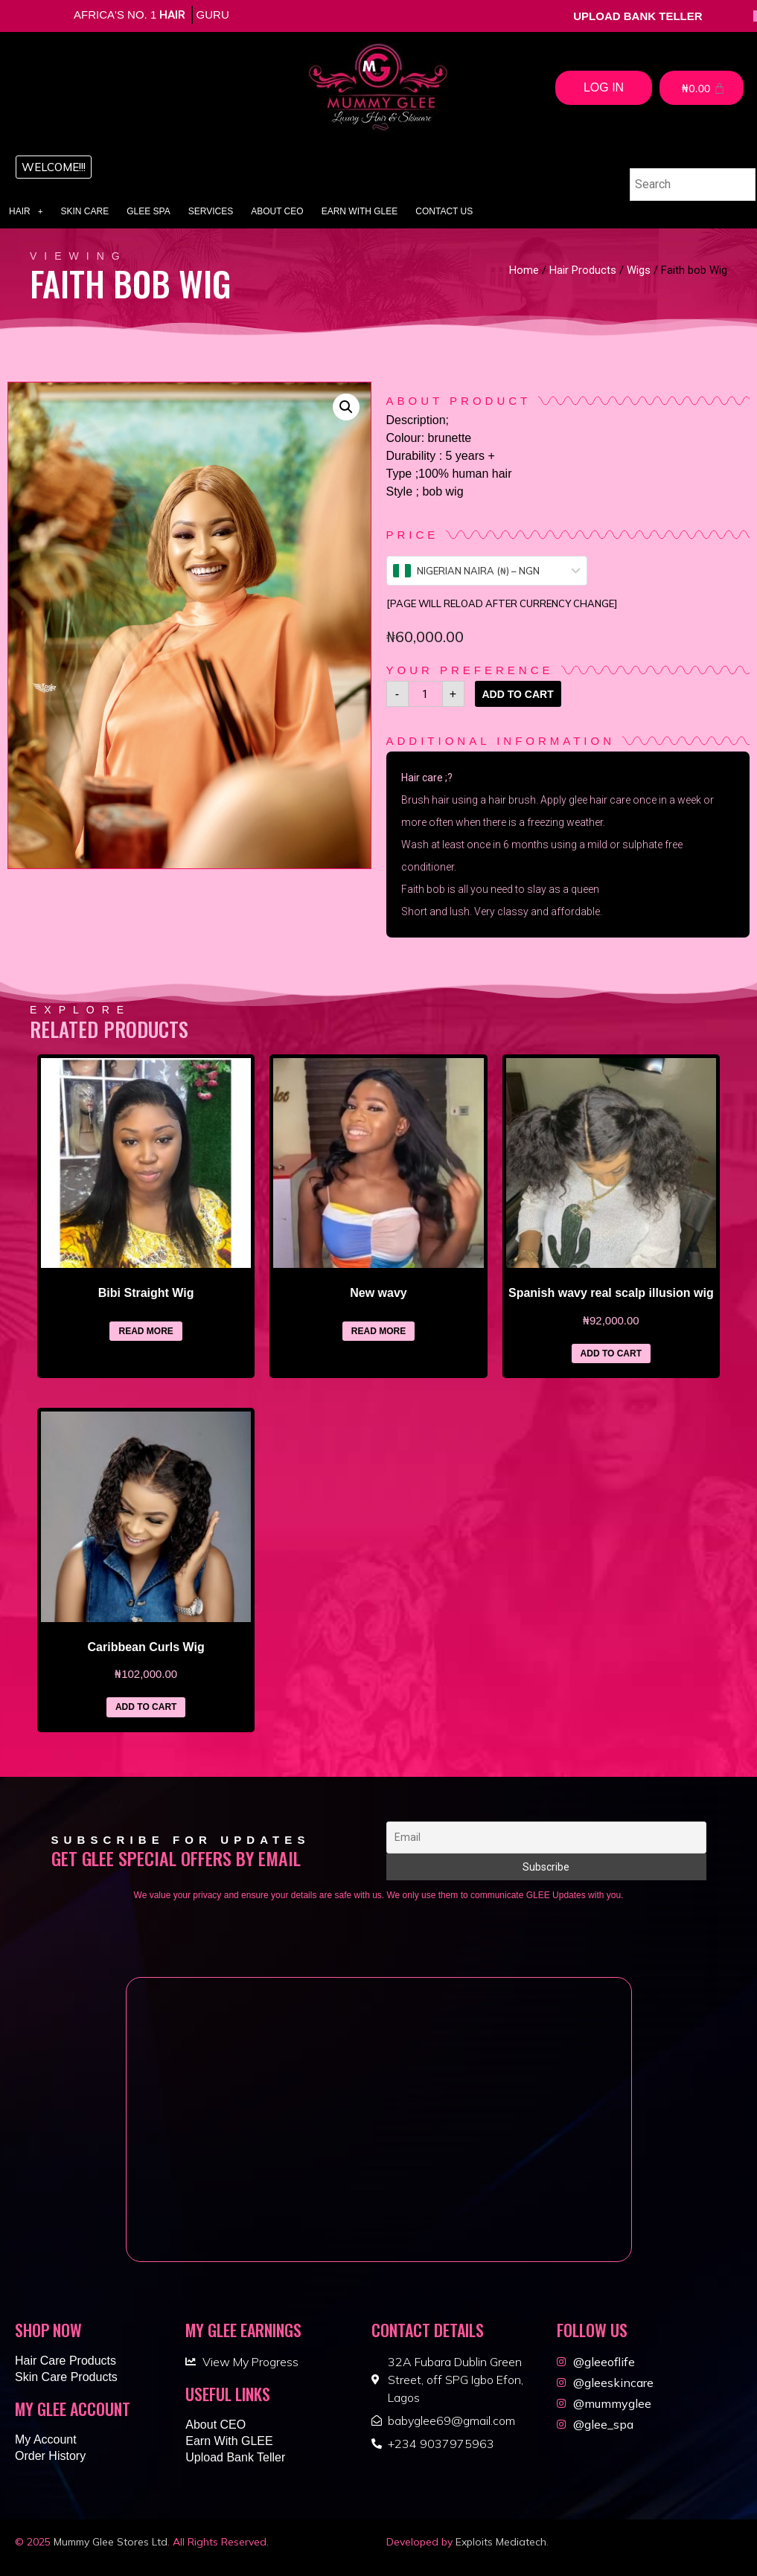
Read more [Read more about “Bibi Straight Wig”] (145, 1331)
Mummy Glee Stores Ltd (110, 2541)
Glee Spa (148, 211)
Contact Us (444, 211)
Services (210, 211)
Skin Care (85, 211)
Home (524, 270)
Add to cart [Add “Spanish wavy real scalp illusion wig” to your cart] (611, 1353)
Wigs (639, 270)
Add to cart (518, 694)
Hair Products (582, 270)
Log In (604, 87)
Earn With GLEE (360, 211)
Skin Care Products (66, 2377)
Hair (26, 211)
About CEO (277, 211)
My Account (46, 2439)
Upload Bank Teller (235, 2457)
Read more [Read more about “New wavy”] (378, 1331)
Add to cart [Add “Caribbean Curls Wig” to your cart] (145, 1707)
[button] (54, 167)
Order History (50, 2456)
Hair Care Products (65, 2360)
